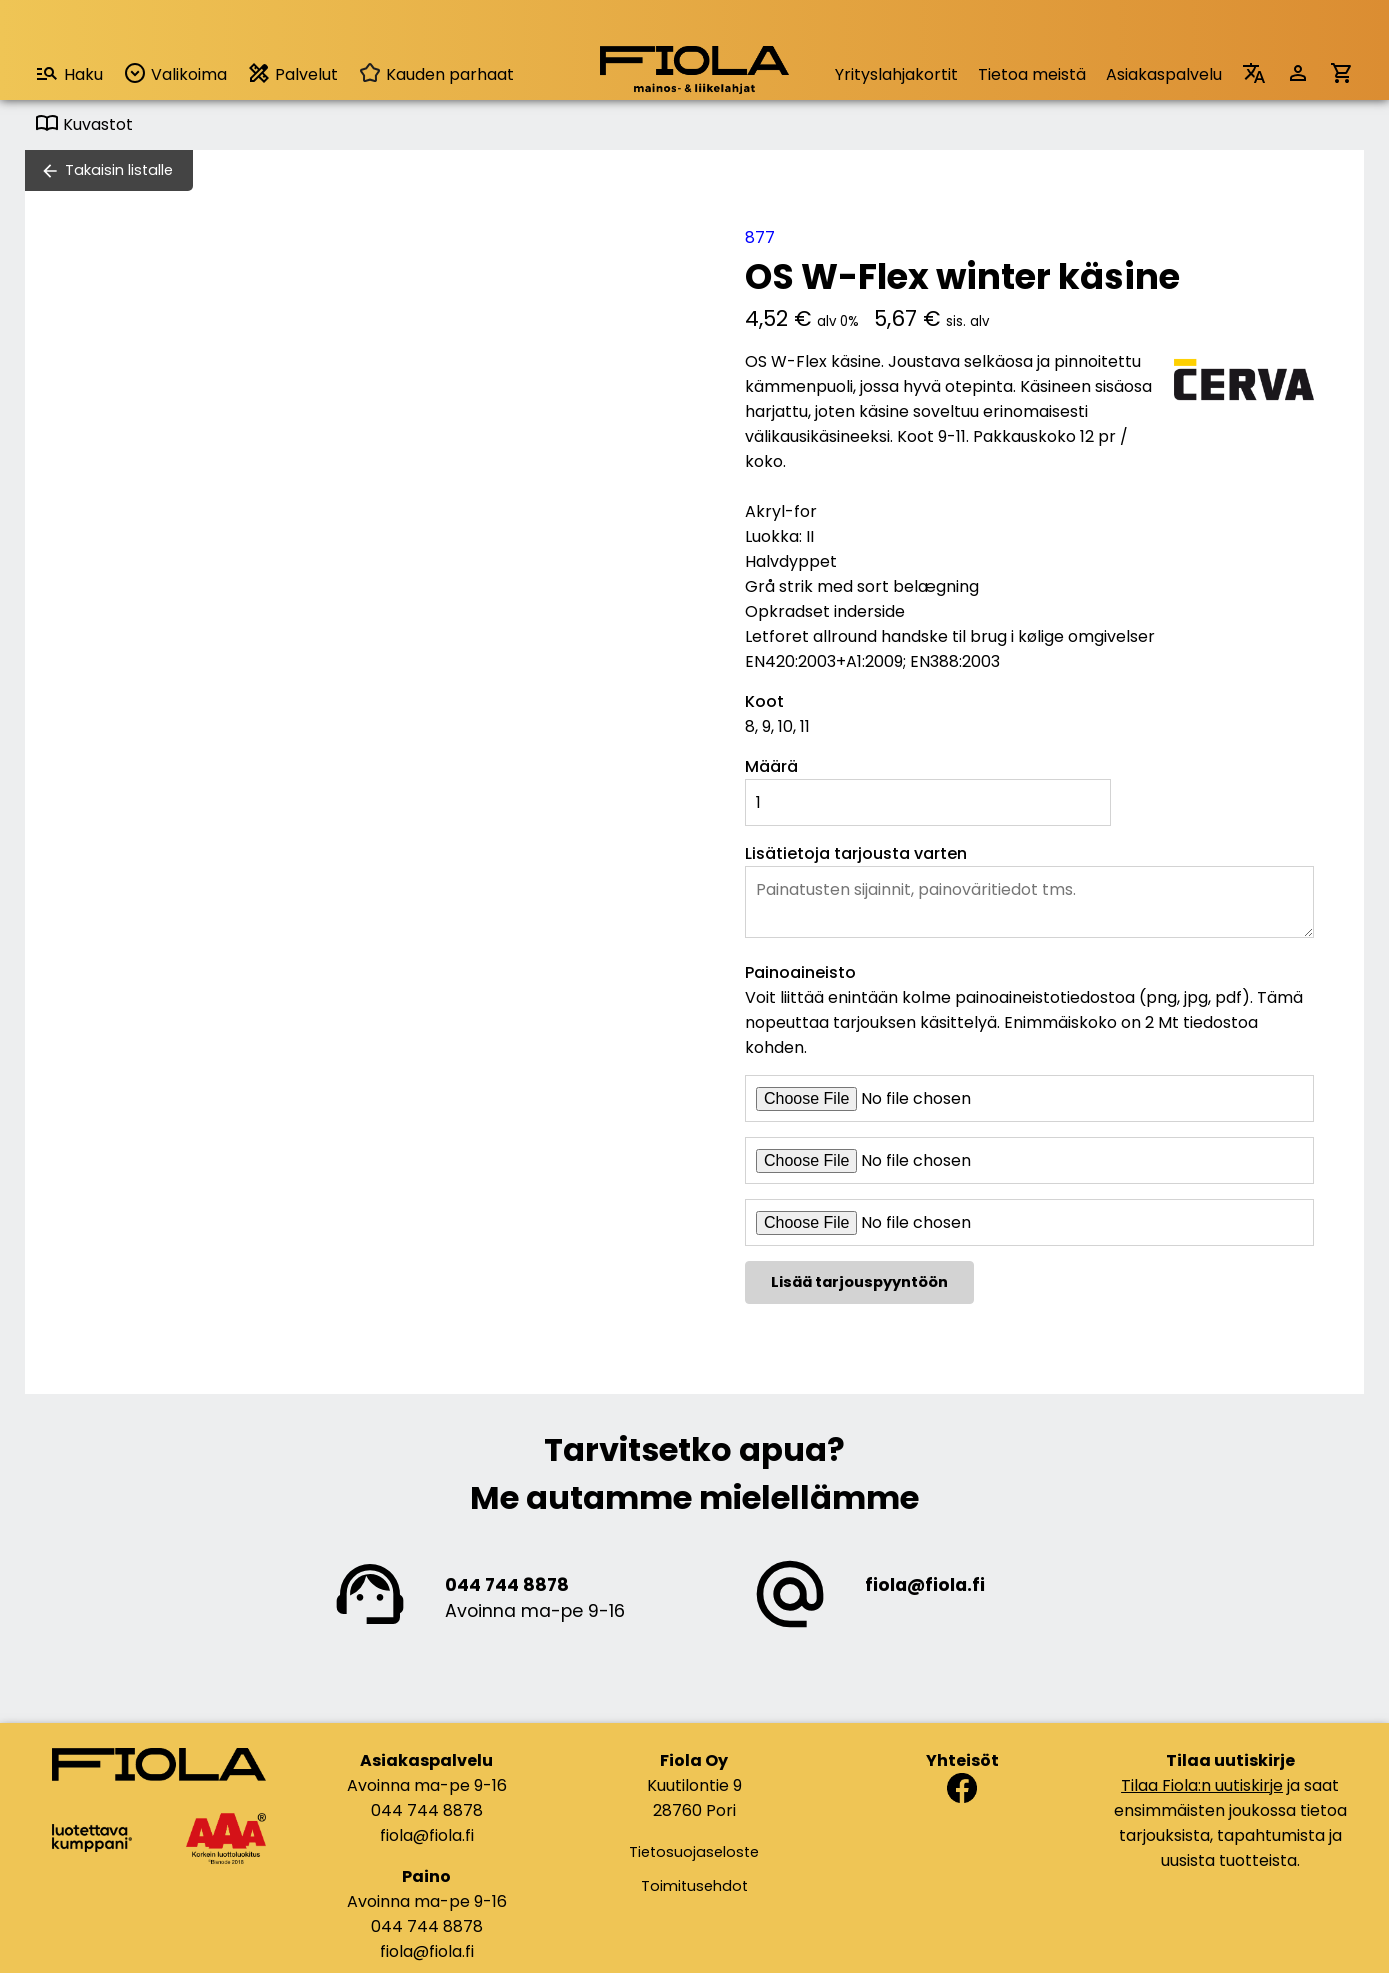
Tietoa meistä (1032, 74)
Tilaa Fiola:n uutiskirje (1202, 1785)
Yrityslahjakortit (896, 74)
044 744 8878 (507, 1585)
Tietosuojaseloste (694, 1852)
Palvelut (292, 73)
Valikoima (175, 73)
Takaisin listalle (119, 170)
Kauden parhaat (436, 74)
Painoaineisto (800, 972)
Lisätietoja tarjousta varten (856, 853)
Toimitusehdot (694, 1886)
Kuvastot (84, 124)
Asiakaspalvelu (1164, 74)
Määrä (771, 766)
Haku (69, 73)
